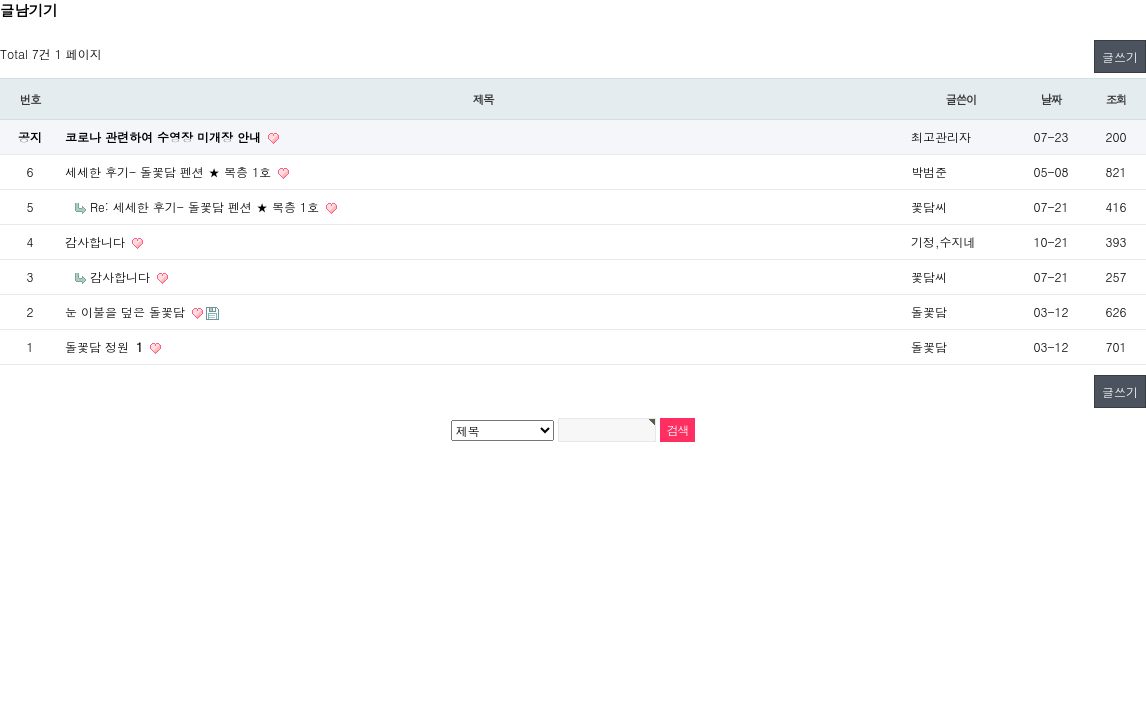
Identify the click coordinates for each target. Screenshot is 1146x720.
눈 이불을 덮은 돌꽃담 (127, 311)
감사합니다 (97, 241)
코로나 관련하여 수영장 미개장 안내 (165, 136)
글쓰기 (1120, 56)
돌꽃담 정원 (106, 346)
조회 (1116, 99)
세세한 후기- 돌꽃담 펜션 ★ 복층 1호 (170, 171)
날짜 (1051, 99)
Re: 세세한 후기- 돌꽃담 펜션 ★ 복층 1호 (206, 206)
